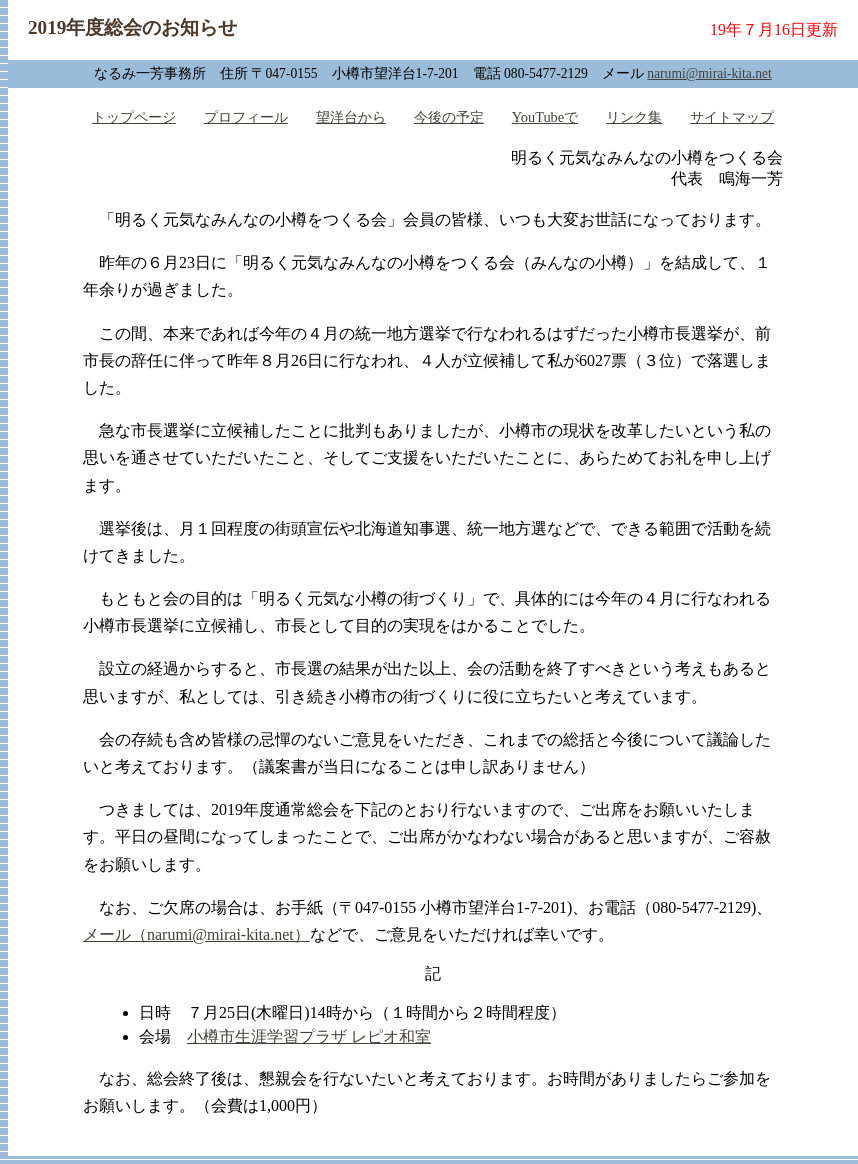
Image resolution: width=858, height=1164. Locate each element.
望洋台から (351, 117)
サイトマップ (732, 117)
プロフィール (246, 117)
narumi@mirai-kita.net (709, 73)
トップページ (134, 117)
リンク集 (634, 117)
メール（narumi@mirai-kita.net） (196, 934)
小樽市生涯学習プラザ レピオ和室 (309, 1036)
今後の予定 (449, 117)
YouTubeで (545, 117)
